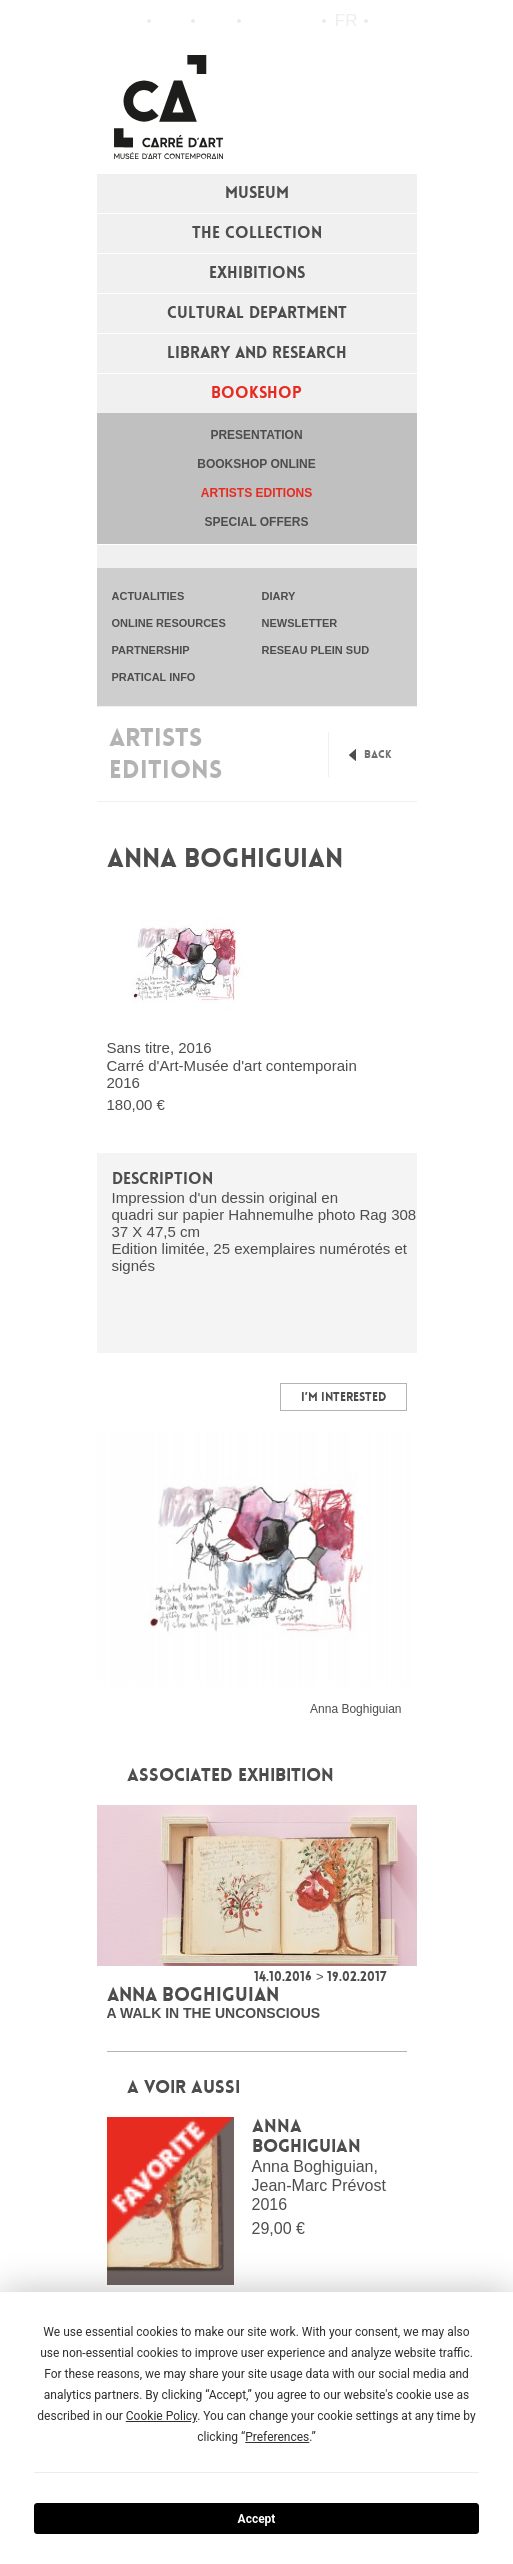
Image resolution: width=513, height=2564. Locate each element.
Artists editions (256, 493)
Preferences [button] (277, 2437)
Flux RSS (261, 21)
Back (378, 754)
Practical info (216, 21)
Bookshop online (256, 464)
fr (346, 20)
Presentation (256, 435)
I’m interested (343, 1397)
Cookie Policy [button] (161, 2416)
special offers (257, 522)
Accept (257, 2519)
